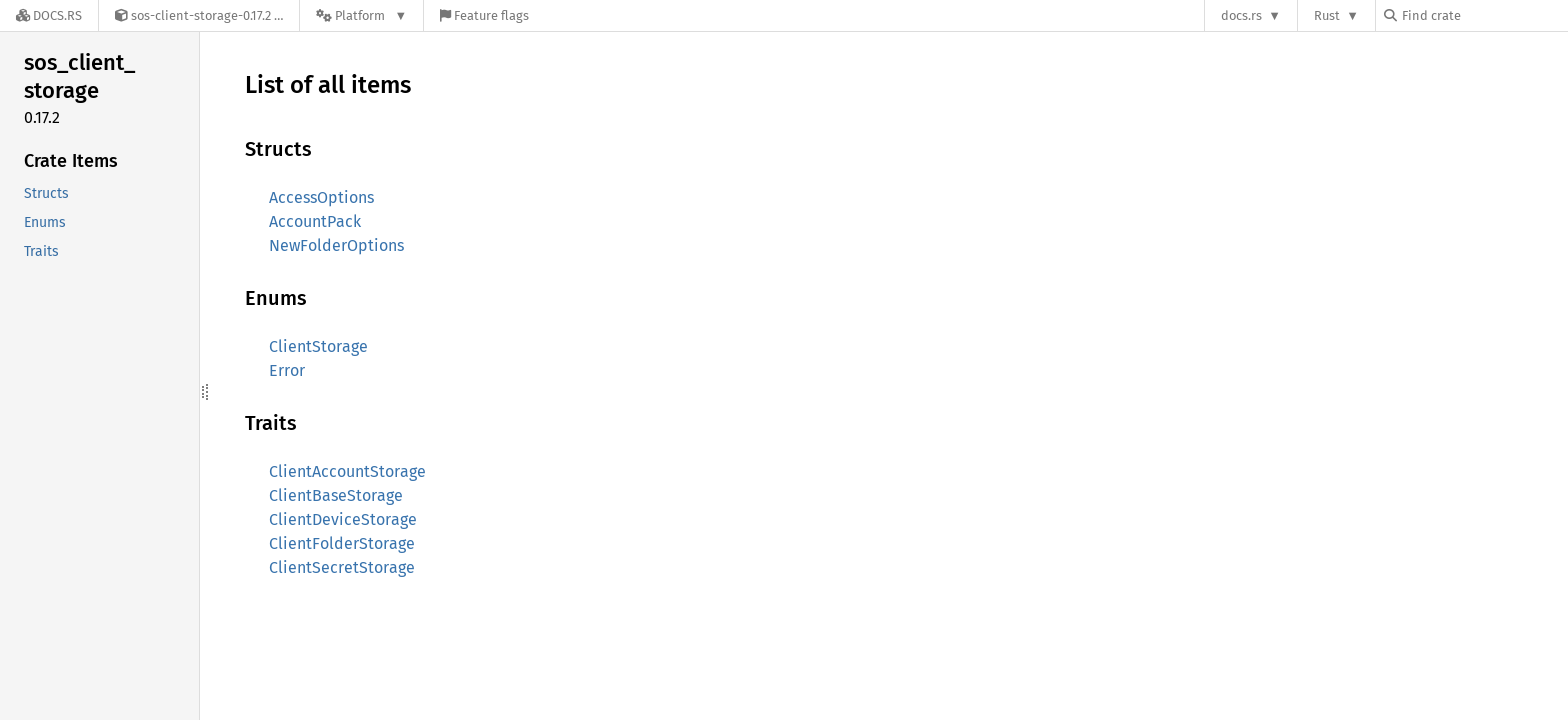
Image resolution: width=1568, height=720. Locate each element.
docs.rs (1241, 15)
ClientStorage (318, 346)
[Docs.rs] (49, 15)
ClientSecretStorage (342, 567)
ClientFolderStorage (342, 543)
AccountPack (315, 221)
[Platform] (361, 15)
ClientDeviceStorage (343, 519)
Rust (1327, 15)
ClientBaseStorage (336, 495)
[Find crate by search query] (1484, 15)
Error (287, 370)
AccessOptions (321, 197)
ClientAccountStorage (347, 471)
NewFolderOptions (336, 245)
